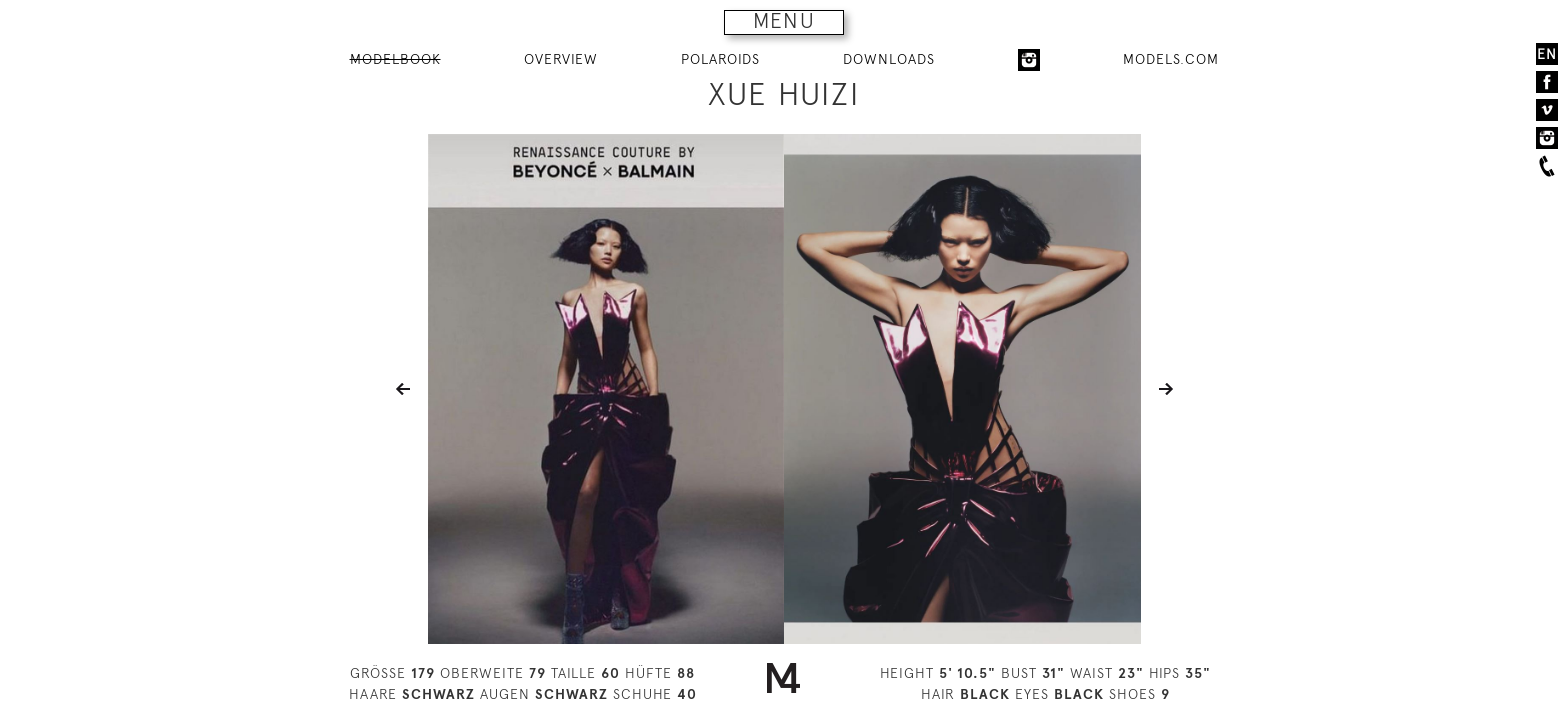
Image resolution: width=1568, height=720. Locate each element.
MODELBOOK (395, 59)
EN (1547, 54)
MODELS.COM (1171, 59)
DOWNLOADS (889, 59)
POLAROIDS (720, 59)
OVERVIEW (561, 59)
